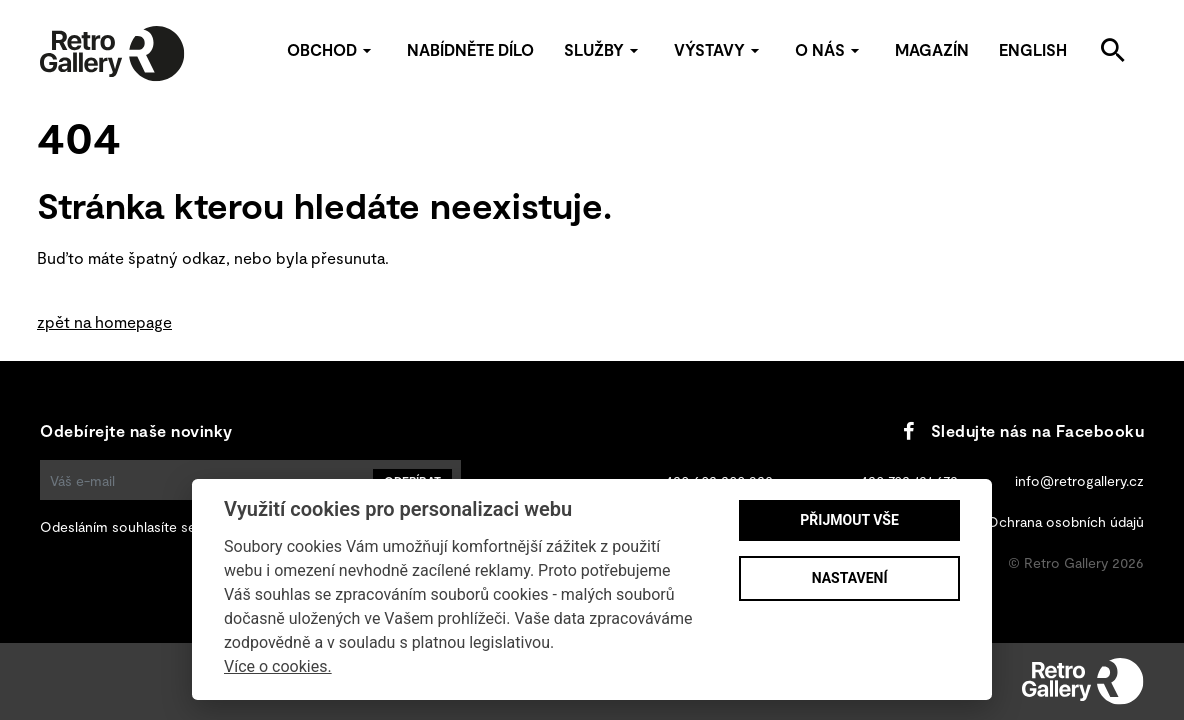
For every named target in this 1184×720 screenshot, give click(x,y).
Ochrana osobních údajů (1065, 521)
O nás (830, 50)
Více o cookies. (278, 666)
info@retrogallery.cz (1079, 480)
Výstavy (719, 50)
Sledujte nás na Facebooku (1023, 430)
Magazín (932, 49)
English (1033, 49)
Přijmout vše (849, 520)
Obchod (332, 50)
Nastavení (850, 578)
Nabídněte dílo (470, 49)
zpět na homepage (104, 321)
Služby (604, 50)
